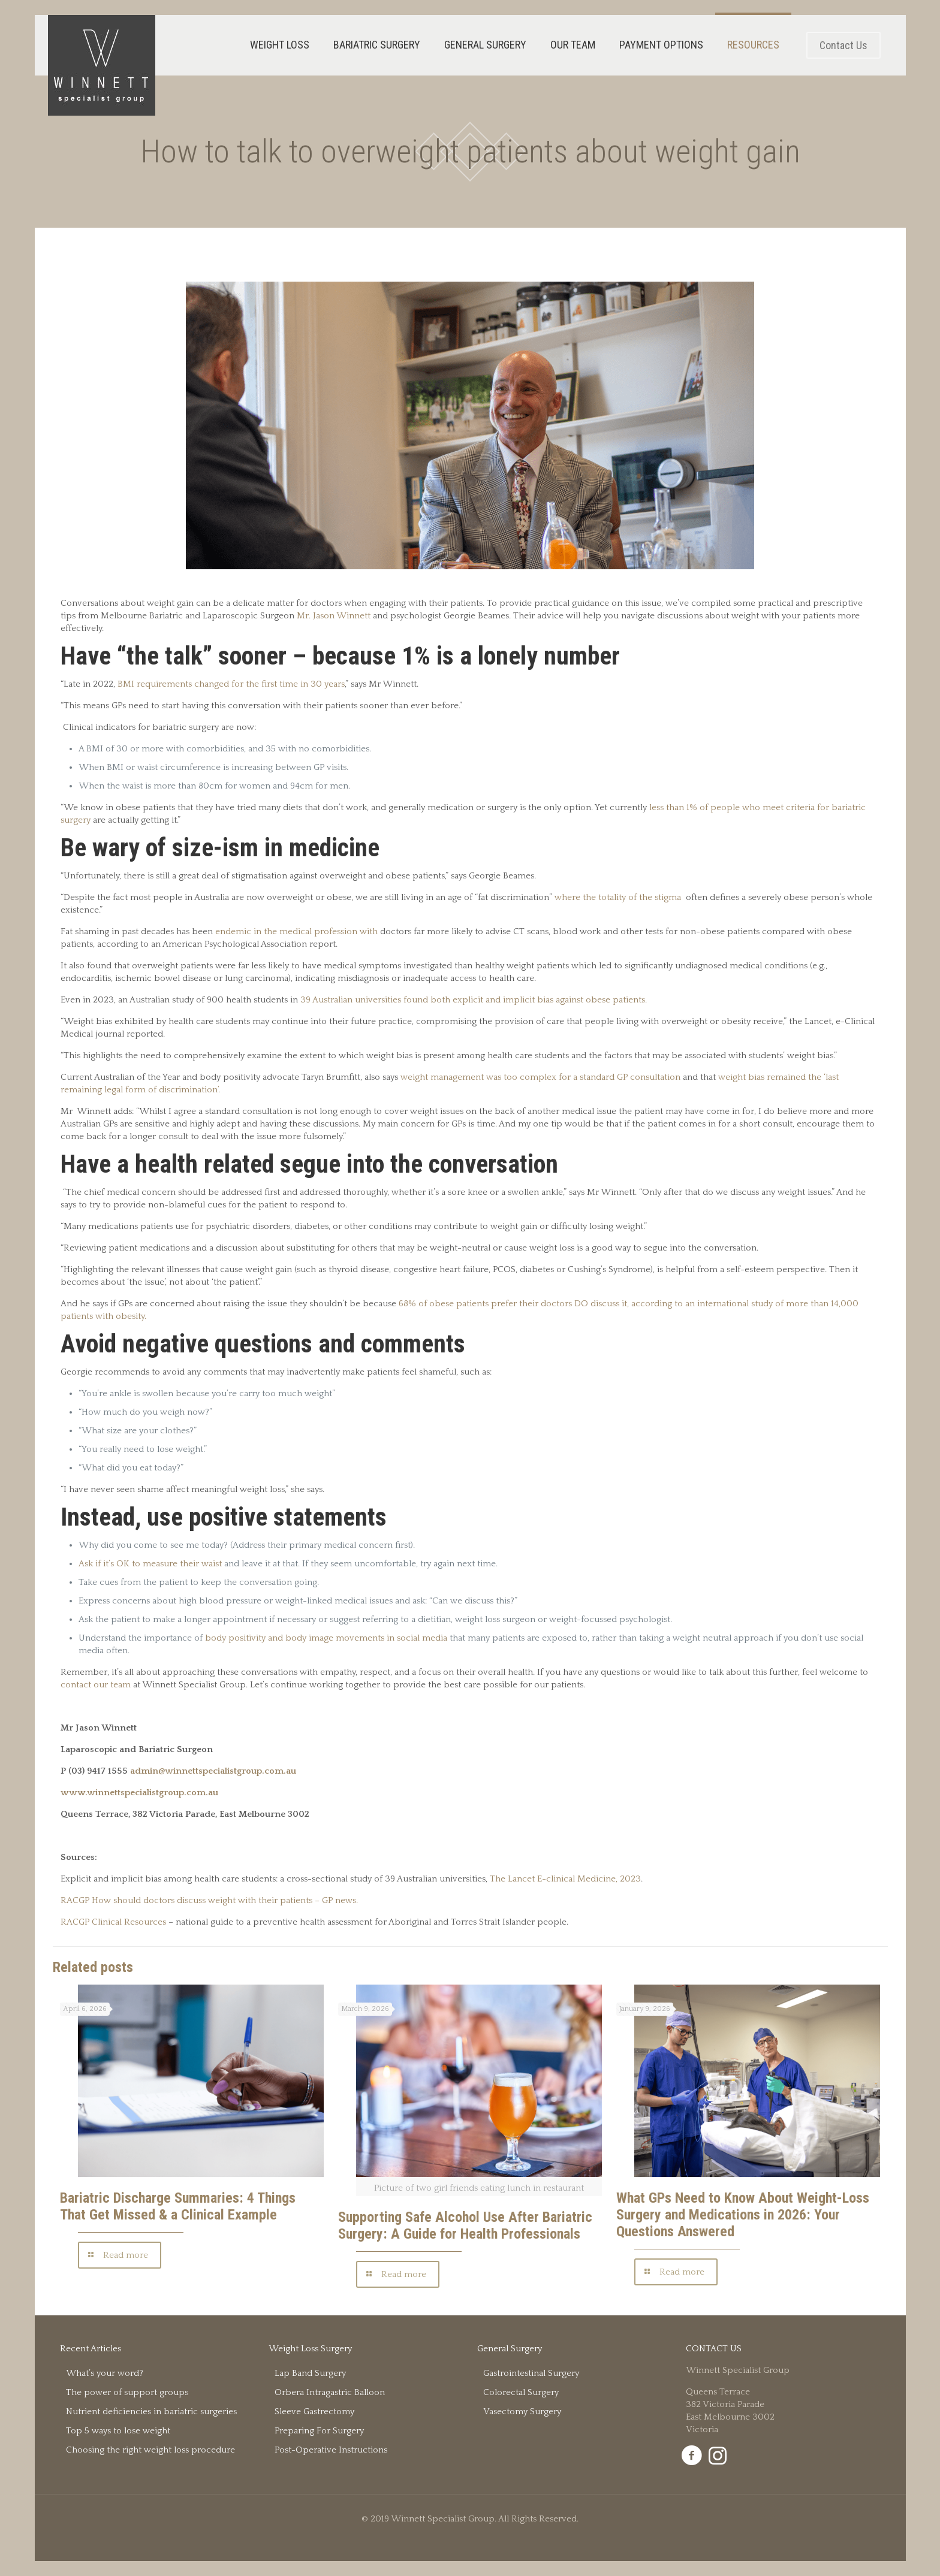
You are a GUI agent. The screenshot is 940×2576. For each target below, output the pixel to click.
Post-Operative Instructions (331, 2450)
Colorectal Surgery (521, 2392)
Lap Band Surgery (310, 2373)
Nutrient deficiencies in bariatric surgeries (151, 2411)
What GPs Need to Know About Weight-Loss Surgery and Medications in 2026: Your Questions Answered (742, 2215)
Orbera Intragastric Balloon (330, 2392)
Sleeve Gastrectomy (314, 2411)
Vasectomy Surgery (522, 2411)
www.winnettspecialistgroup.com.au (139, 1792)
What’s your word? (104, 2373)
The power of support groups (127, 2392)
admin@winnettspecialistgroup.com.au (213, 1771)
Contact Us (843, 45)
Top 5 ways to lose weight (118, 2431)
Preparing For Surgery (319, 2431)
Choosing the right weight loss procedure (150, 2450)
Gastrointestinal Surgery (531, 2373)
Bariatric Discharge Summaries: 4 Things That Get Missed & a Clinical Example (178, 2206)
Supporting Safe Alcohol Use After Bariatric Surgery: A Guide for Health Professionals (465, 2225)
